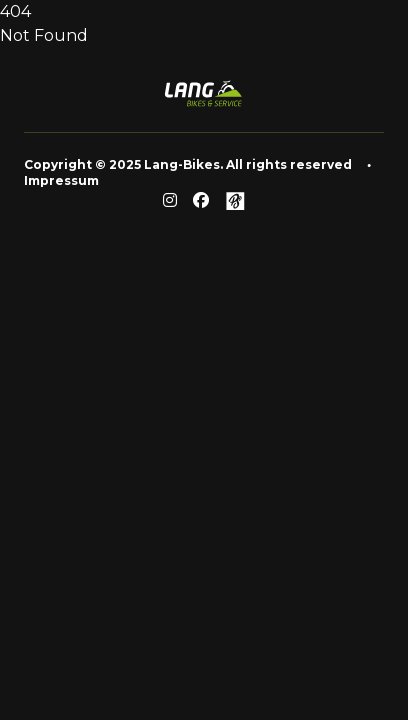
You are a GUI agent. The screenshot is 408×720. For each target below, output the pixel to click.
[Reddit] (170, 201)
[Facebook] (201, 201)
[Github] (235, 201)
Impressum (61, 180)
